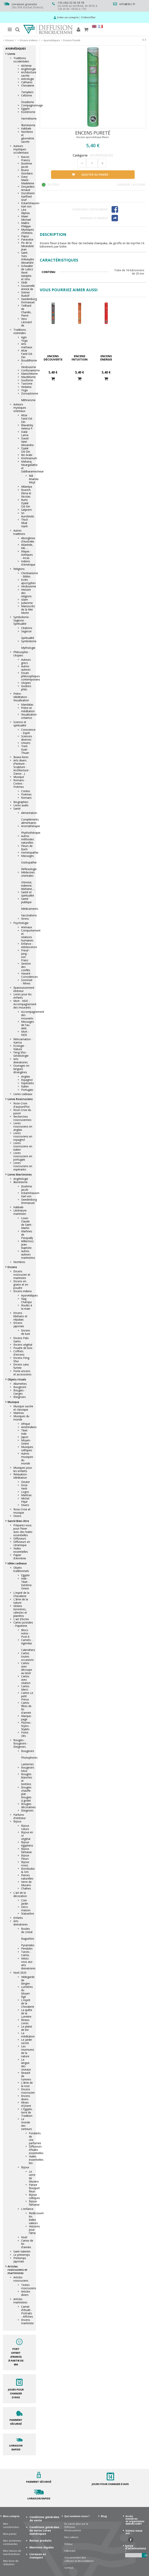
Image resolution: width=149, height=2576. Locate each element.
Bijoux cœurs (25, 1827)
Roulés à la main (26, 1307)
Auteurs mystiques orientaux (19, 408)
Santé (17, 808)
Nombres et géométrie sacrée (27, 136)
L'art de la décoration (20, 1894)
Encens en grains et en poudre (20, 1284)
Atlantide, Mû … (27, 546)
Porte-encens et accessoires (22, 1372)
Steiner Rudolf (25, 294)
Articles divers (25, 2293)
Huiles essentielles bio (31, 2160)
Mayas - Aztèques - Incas (27, 555)
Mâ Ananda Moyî (31, 479)
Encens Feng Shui (21, 1359)
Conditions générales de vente (44, 2518)
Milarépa (26, 486)
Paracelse (27, 239)
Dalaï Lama (24, 433)
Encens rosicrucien (27, 2091)
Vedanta (26, 386)
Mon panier (10, 2534)
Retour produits (40, 2540)
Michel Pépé (25, 1500)
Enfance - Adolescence (27, 945)
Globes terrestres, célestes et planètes (20, 1610)
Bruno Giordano (27, 171)
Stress (25, 918)
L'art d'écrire (21, 1619)
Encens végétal (22, 1344)
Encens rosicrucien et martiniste (21, 1275)
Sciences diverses (26, 738)
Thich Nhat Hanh (24, 523)
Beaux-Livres (25, 2021)
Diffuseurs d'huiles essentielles (31, 2150)
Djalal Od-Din (25, 450)
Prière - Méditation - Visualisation (21, 697)
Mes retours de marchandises (12, 2552)
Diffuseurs (19, 1538)
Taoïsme (26, 383)
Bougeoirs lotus (27, 1769)
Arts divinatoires (20, 1060)
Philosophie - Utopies (21, 653)
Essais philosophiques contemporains (27, 676)
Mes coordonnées (11, 2525)
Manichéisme (27, 373)
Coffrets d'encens (18, 1353)
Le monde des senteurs (26, 2124)
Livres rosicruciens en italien (22, 1146)
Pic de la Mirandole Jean (27, 246)
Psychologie (21, 923)
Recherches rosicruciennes (22, 1118)
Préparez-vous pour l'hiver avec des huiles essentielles (22, 1530)
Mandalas (27, 704)
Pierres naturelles (27, 1877)
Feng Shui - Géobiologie (21, 1054)
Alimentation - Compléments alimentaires (27, 817)
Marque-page (26, 1717)
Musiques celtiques (27, 1448)
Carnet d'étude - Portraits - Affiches (27, 2311)
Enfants (18, 1917)
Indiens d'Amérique (27, 563)
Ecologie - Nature (19, 1047)
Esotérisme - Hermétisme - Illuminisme (27, 118)
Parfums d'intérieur (19, 1816)
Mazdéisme (27, 377)
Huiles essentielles (20, 1550)
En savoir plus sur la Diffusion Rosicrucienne (76, 2527)
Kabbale (26, 128)
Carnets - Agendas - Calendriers (27, 1644)
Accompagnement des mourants (27, 1015)
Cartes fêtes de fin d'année (26, 1707)
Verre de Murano (26, 1883)
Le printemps (21, 2254)
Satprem (26, 509)
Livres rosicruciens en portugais (22, 1156)
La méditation (27, 2034)
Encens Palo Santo (21, 1339)
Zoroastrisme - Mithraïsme (27, 397)
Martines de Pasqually (27, 1234)
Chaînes (26, 1888)
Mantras (18, 1412)
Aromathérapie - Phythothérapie (27, 829)
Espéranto (27, 1083)
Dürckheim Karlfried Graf (27, 196)
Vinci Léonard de (26, 322)
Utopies (26, 682)
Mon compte (11, 2516)
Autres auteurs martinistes (27, 1254)
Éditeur (68, 2544)
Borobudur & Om (27, 1870)
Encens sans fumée (21, 1366)
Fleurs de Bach (27, 847)
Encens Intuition (79, 357)
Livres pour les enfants (22, 996)
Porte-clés (25, 1734)
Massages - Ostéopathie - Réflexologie (27, 862)
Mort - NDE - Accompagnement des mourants (23, 1004)
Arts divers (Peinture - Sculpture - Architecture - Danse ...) (21, 767)
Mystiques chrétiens (27, 231)
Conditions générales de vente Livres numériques (44, 2530)
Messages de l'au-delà (27, 1025)
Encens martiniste (27, 2321)
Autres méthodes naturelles (27, 839)
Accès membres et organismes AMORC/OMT (135, 2519)
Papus (25, 236)
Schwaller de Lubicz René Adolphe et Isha (27, 272)
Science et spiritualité (19, 723)
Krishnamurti (27, 458)
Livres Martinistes (20, 1174)
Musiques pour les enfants (22, 1469)
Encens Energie (106, 357)
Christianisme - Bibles (27, 574)
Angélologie (27, 69)
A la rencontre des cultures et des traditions (79, 2559)
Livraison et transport (37, 2555)
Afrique (25, 1423)
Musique (18, 776)
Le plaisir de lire (26, 2028)
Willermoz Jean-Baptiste (27, 1244)
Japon (24, 1437)
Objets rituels (17, 1379)
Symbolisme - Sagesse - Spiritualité (21, 620)
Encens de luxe (25, 1332)
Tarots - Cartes (26, 1953)
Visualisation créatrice (27, 716)
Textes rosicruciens (27, 2286)
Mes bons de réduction (10, 2562)
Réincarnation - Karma (22, 1040)
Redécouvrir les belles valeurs (31, 2218)
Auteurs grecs (26, 661)
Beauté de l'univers (26, 2076)
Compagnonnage (27, 105)
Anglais (25, 1076)
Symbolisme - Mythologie (27, 644)
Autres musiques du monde (27, 1458)
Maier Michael (26, 218)
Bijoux (17, 1821)
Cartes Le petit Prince (27, 1696)
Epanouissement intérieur (23, 989)
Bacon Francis (25, 158)
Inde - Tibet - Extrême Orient (26, 1583)
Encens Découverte (53, 357)
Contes (25, 791)
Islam (24, 599)
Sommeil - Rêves (26, 981)
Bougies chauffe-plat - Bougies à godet (26, 1794)
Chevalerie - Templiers (27, 89)
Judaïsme (27, 602)
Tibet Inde (24, 1432)
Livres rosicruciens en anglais (22, 1126)
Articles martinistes (20, 2300)
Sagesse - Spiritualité (27, 634)
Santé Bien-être (18, 1521)
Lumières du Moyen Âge (27, 1991)
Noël (24, 2237)
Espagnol (27, 1079)
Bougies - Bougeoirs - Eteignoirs (20, 1743)
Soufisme (27, 380)
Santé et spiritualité (27, 893)
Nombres (19, 1262)
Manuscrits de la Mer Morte (27, 609)
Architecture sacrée (27, 74)
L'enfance (27, 2208)
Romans (26, 797)
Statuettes (27, 1913)
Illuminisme (20, 1182)
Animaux (26, 927)
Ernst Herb (24, 1486)
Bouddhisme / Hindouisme (27, 364)
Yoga (24, 390)
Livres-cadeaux (22, 1094)
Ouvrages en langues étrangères (21, 1069)
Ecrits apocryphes (27, 581)
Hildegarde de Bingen (27, 1980)
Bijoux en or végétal (27, 1835)
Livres (11, 53)
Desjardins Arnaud (27, 188)
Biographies (20, 802)
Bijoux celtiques (31, 2196)
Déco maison (25, 1908)
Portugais (27, 1089)
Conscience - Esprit (27, 731)
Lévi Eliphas (25, 211)
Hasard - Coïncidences (27, 975)
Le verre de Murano (31, 2176)
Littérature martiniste (20, 1212)
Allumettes (20, 1383)
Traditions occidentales (21, 59)
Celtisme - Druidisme (27, 99)
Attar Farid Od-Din (27, 354)
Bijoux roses (25, 1863)
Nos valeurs (71, 2537)
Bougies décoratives (27, 1805)
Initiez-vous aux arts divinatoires (27, 1963)
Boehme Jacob (26, 165)
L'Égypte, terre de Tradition (27, 2112)
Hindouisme (27, 586)
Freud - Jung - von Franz (25, 955)
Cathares (26, 82)
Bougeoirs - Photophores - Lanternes (27, 1757)
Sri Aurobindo (27, 514)
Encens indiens (22, 1291)
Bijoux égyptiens (27, 1843)
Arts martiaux (26, 345)
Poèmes (26, 794)
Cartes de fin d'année (27, 2244)
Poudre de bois (22, 1348)
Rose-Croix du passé (22, 1111)
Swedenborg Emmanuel (27, 300)
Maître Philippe (26, 224)
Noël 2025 (19, 1972)
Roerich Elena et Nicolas (26, 493)
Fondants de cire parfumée (31, 2138)
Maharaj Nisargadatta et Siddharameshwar (27, 466)
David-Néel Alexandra (27, 442)
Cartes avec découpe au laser (26, 1668)
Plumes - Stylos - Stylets (26, 1726)
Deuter (25, 1481)
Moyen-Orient (26, 1442)
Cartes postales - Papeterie (23, 1624)
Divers (25, 1505)
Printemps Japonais (19, 2259)
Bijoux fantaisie (26, 1850)
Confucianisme (27, 370)
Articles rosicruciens (20, 2279)
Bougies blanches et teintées (26, 1779)
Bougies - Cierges (19, 1392)
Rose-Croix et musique (21, 1511)
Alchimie (26, 65)
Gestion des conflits (26, 967)
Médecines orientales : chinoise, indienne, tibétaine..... (27, 880)
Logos (25, 1491)
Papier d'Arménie (19, 1556)
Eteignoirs (19, 1397)
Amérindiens (27, 1427)
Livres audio (21, 805)
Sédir (24, 282)
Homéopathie (27, 852)
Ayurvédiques (27, 1295)
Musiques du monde (21, 1417)
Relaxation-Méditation (20, 1476)
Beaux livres (21, 757)
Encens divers (25, 2097)
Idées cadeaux (17, 1563)
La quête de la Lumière (26, 2013)
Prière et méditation (27, 709)
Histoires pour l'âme (31, 2230)
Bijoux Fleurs (25, 1857)
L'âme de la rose (27, 2084)
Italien (25, 1086)
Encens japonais (18, 1324)
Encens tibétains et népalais (20, 1316)
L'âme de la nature (20, 1601)
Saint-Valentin (21, 2251)
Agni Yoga (24, 339)
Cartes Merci (25, 1688)
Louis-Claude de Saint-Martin (26, 1223)
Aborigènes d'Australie (27, 539)
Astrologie (27, 78)
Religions (19, 568)
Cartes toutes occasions (27, 1656)
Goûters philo (26, 687)
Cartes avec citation (25, 1680)
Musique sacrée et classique (23, 1408)
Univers (25, 742)
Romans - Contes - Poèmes (19, 783)
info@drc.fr (127, 4)
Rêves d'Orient (26, 2104)
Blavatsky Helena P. (27, 426)
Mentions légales (41, 2547)
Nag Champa (26, 1300)
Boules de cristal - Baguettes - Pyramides (27, 1937)
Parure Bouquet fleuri (31, 2188)
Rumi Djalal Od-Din (25, 503)
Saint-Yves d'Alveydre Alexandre (27, 257)
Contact (68, 2567)
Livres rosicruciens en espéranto (22, 1166)
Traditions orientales (19, 331)
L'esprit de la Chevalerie (21, 1594)
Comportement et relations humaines (27, 935)
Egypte (25, 108)
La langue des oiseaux (26, 2064)
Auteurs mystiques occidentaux (21, 149)
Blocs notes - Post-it (25, 1633)
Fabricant (69, 2550)
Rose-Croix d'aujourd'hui (21, 1105)
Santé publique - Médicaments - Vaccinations (27, 907)
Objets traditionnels (21, 1569)
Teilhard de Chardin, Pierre (26, 310)
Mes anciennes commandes (12, 2542)
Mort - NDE (25, 1033)
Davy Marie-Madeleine (27, 180)
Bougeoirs (19, 1387)
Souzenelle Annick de (27, 287)
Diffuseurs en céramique (21, 1543)
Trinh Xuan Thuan (25, 749)
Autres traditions (19, 532)
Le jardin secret (26, 2041)
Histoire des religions (26, 593)
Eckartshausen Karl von (27, 204)
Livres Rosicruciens (20, 1099)
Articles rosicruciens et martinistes (17, 2270)
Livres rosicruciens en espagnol (22, 1136)
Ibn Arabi (26, 455)
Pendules (27, 1948)
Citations (26, 628)
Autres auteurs (26, 668)
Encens (12, 1267)
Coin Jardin (24, 1902)
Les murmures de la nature (27, 2051)
